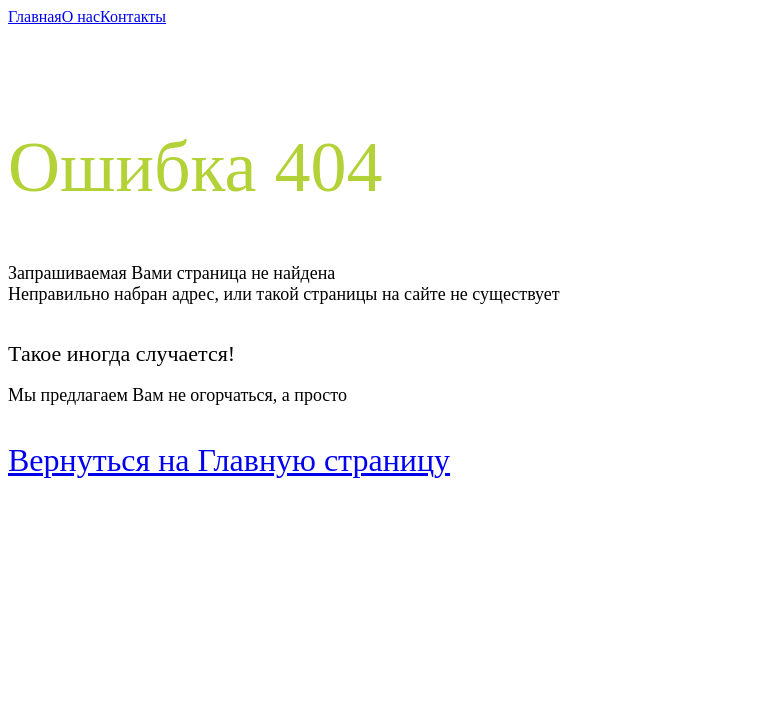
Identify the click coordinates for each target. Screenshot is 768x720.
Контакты (133, 16)
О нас (81, 16)
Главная (35, 16)
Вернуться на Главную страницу (229, 460)
